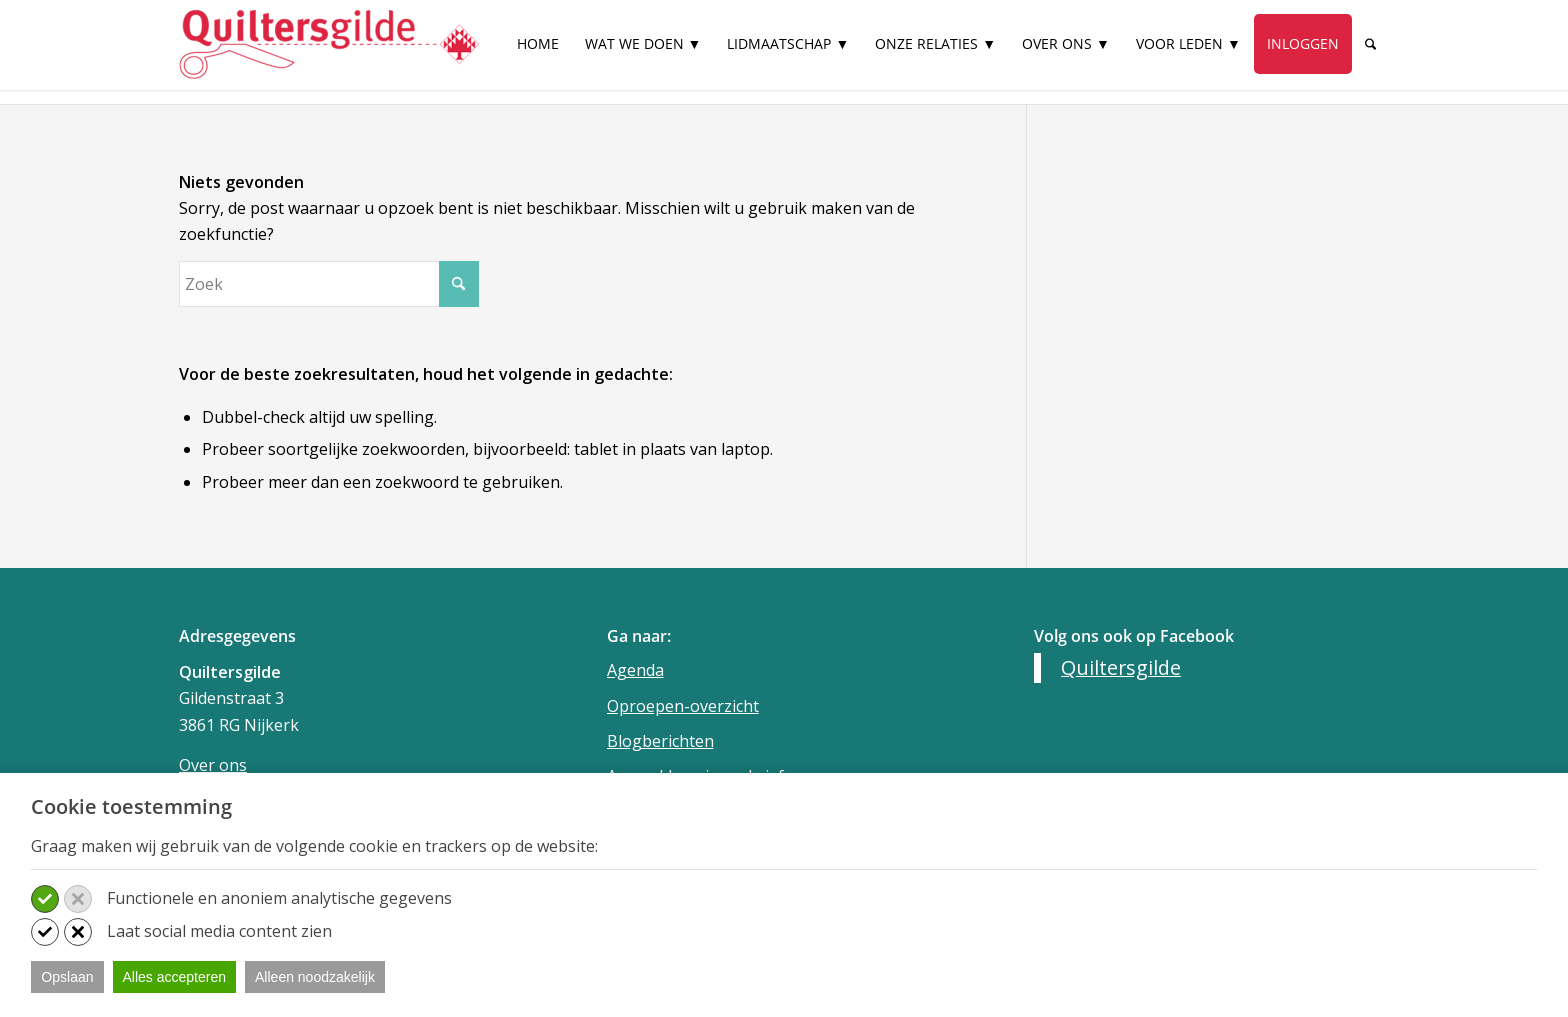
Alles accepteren (175, 977)
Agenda (635, 670)
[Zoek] (1370, 44)
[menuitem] (538, 52)
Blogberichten (660, 741)
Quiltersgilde (1121, 667)
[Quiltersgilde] (329, 45)
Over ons (213, 765)
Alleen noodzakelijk (315, 977)
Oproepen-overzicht (683, 706)
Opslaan (67, 977)
